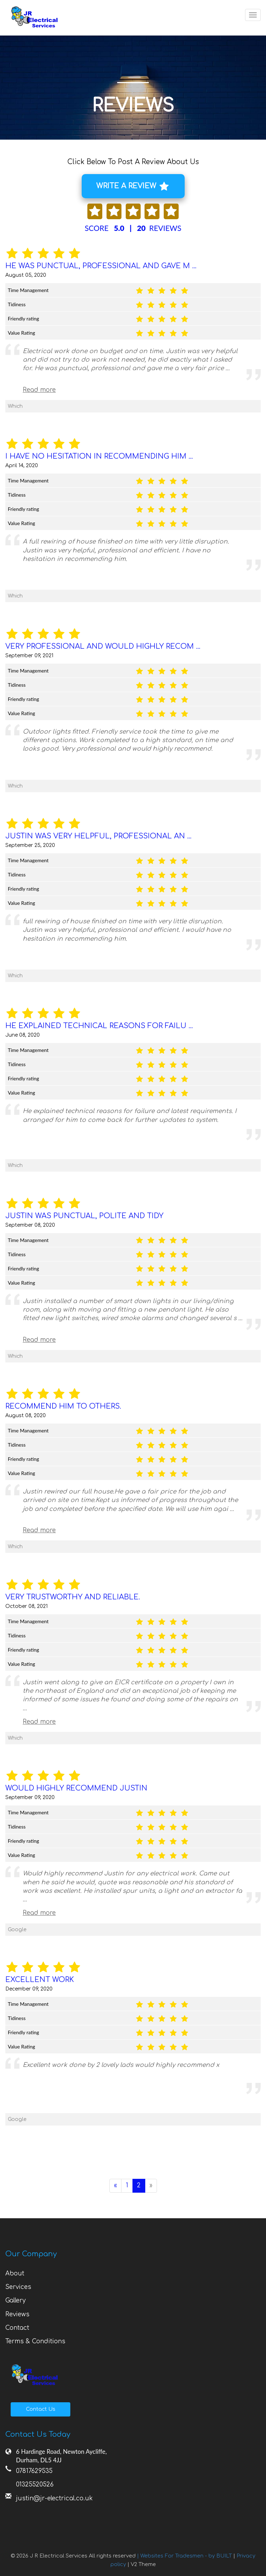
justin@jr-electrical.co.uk (54, 2498)
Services (18, 2287)
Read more (39, 390)
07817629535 (34, 2471)
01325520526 (35, 2484)
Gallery (15, 2300)
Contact (17, 2327)
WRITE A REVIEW (132, 186)
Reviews (17, 2314)
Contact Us (40, 2409)
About (14, 2273)
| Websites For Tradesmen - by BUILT (185, 2556)
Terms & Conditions (35, 2341)
